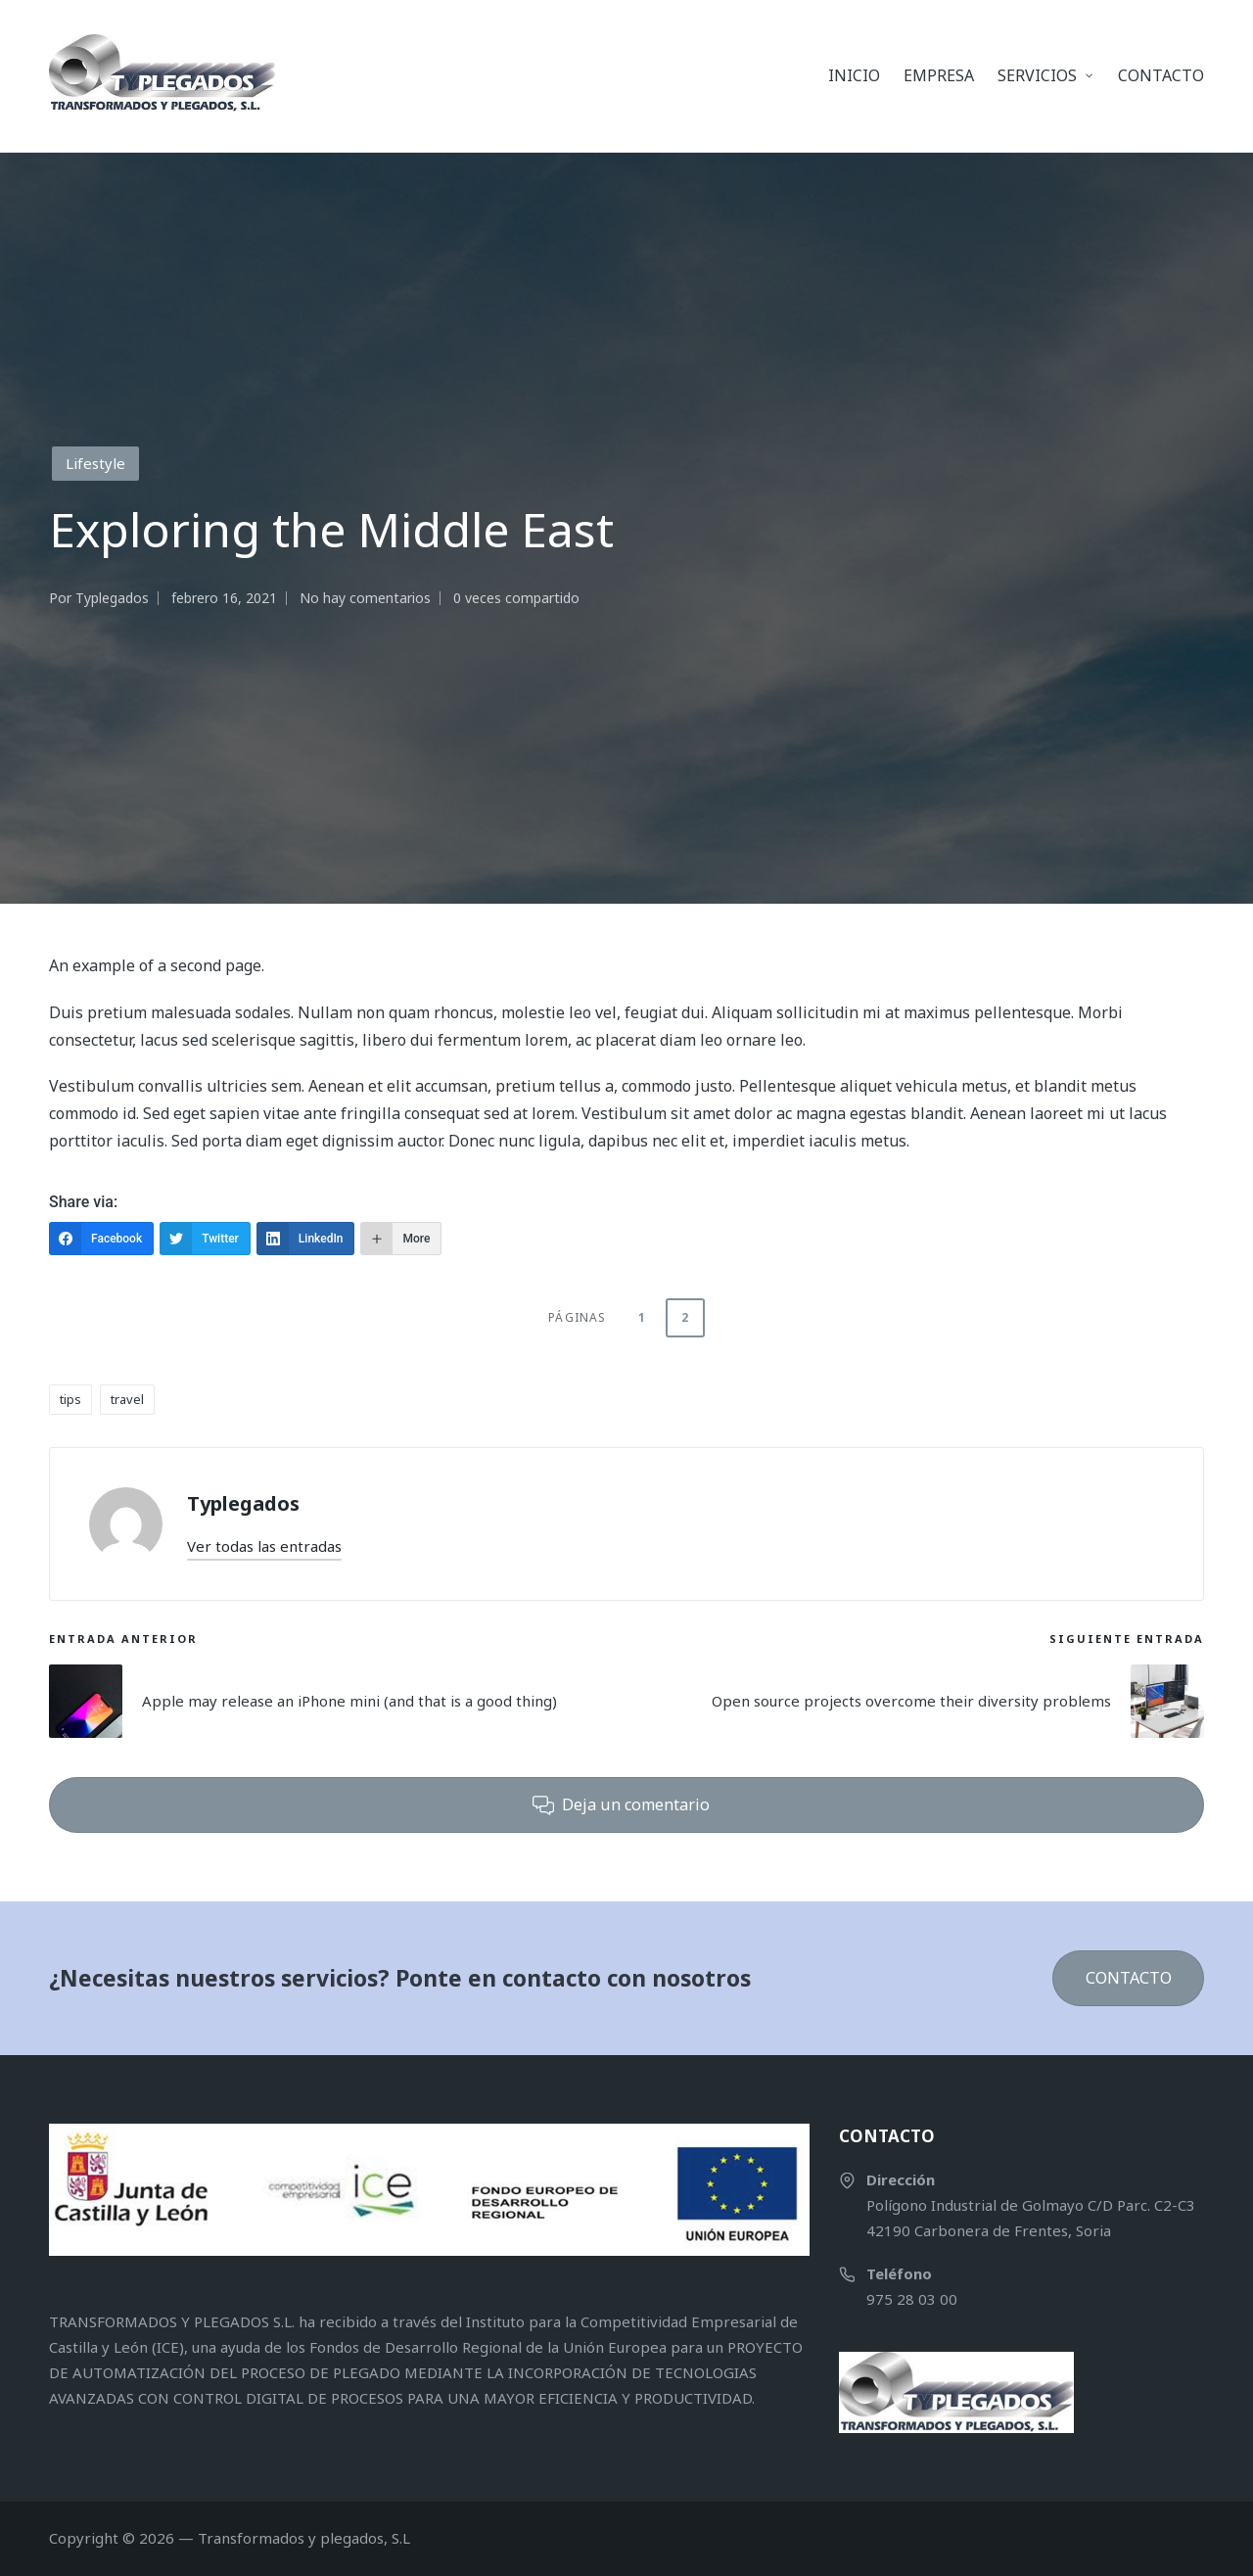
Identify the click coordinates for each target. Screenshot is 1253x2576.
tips (70, 1399)
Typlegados (243, 1503)
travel (127, 1399)
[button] (264, 1546)
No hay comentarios (365, 597)
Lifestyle (95, 463)
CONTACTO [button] (1129, 1978)
